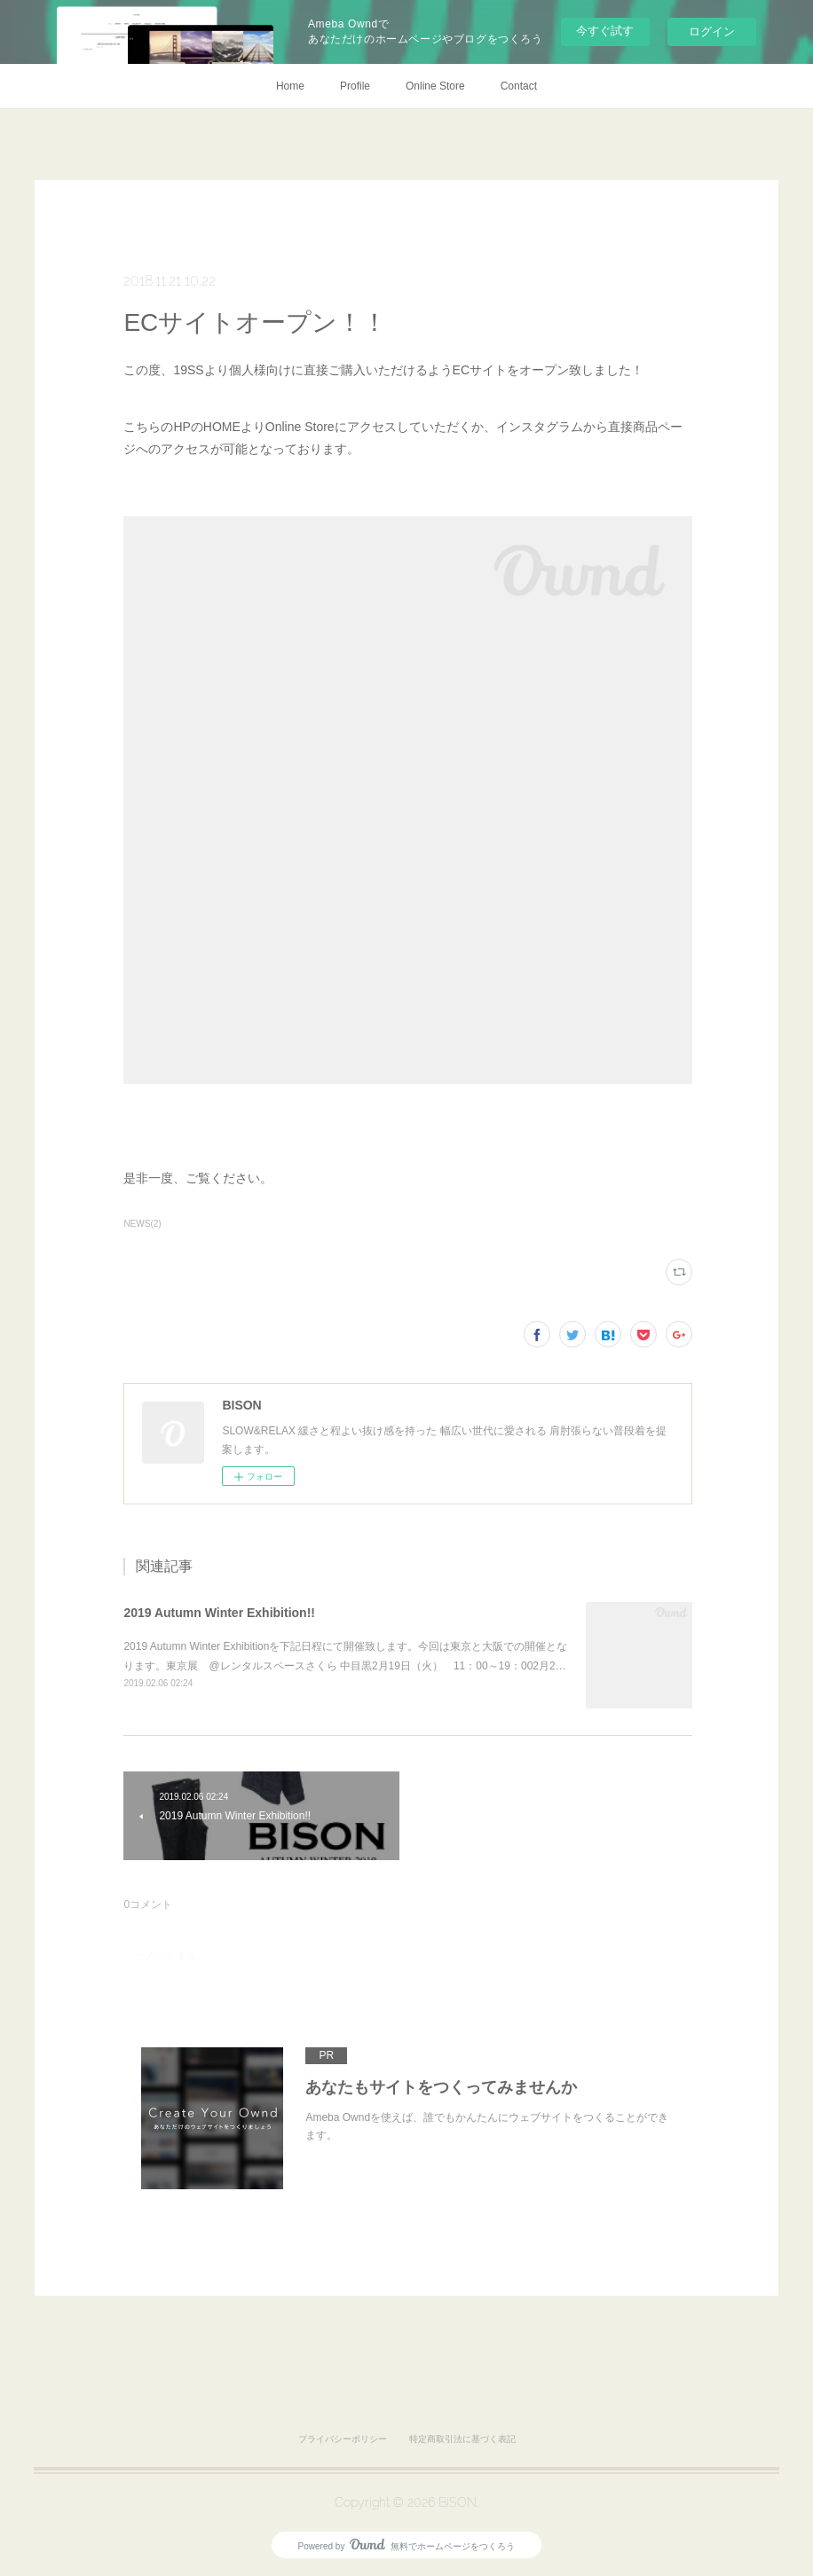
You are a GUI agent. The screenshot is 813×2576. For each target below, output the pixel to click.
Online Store (435, 86)
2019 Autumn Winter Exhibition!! (219, 1613)
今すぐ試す (605, 30)
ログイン (712, 31)
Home (290, 86)
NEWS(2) (142, 1224)
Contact (519, 86)
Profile (355, 86)
